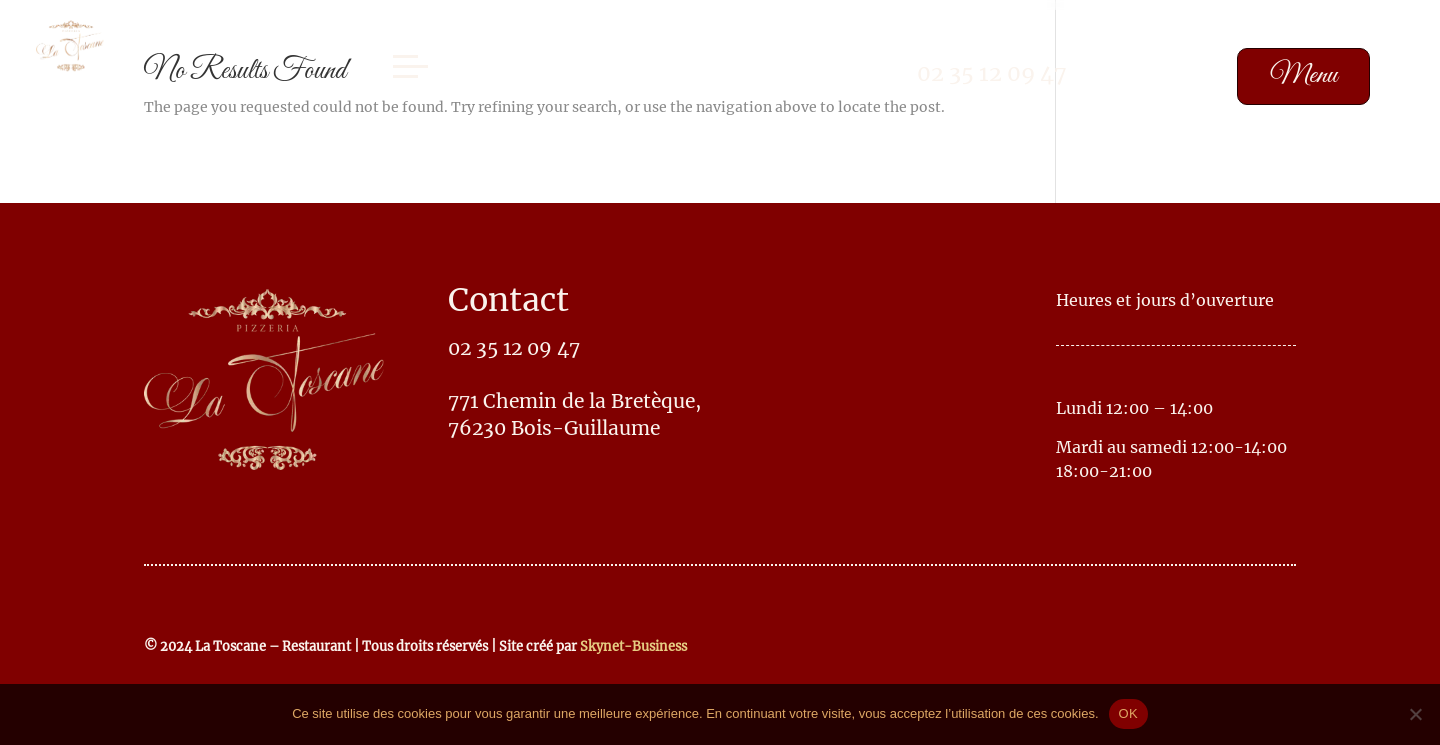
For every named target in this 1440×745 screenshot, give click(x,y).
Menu (1303, 75)
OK (1128, 713)
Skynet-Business (633, 646)
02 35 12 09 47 (992, 73)
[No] (1415, 714)
